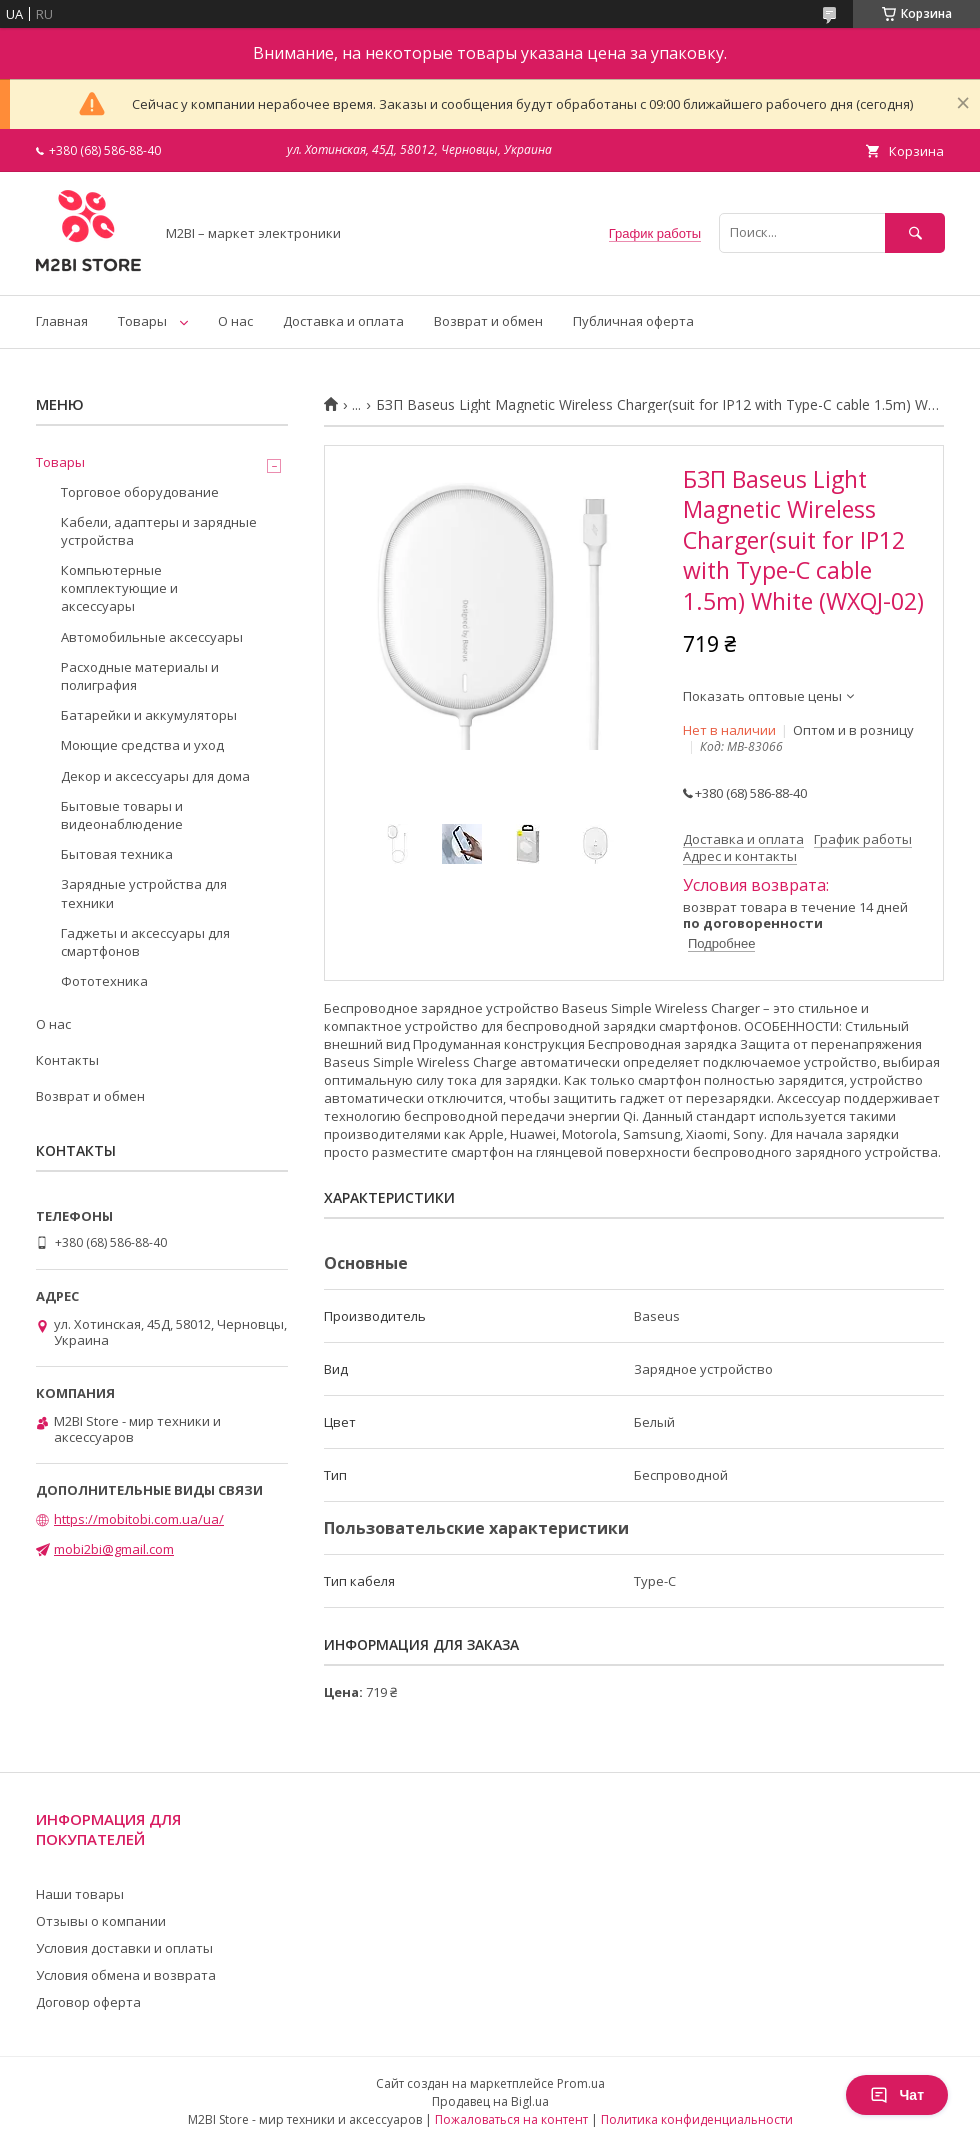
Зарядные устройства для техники (144, 893)
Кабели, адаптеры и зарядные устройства (159, 531)
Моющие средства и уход (142, 745)
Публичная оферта (633, 321)
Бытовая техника (117, 854)
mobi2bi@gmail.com (114, 1549)
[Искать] (915, 232)
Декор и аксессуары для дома (155, 776)
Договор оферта (88, 2002)
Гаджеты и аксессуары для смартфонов (145, 942)
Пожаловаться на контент (511, 2119)
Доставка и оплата (343, 321)
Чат (897, 2095)
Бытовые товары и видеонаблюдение (122, 815)
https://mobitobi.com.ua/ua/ (139, 1519)
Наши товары (80, 1894)
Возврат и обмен (488, 321)
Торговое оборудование (140, 492)
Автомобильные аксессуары (152, 637)
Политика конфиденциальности (697, 2119)
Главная (62, 321)
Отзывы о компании (101, 1921)
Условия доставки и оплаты (124, 1948)
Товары (142, 321)
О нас (235, 321)
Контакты (67, 1060)
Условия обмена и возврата (126, 1975)
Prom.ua (581, 2083)
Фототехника (104, 981)
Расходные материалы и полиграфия (140, 676)
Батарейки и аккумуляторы (149, 715)
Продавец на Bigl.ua (490, 2101)
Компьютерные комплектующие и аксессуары (119, 588)
